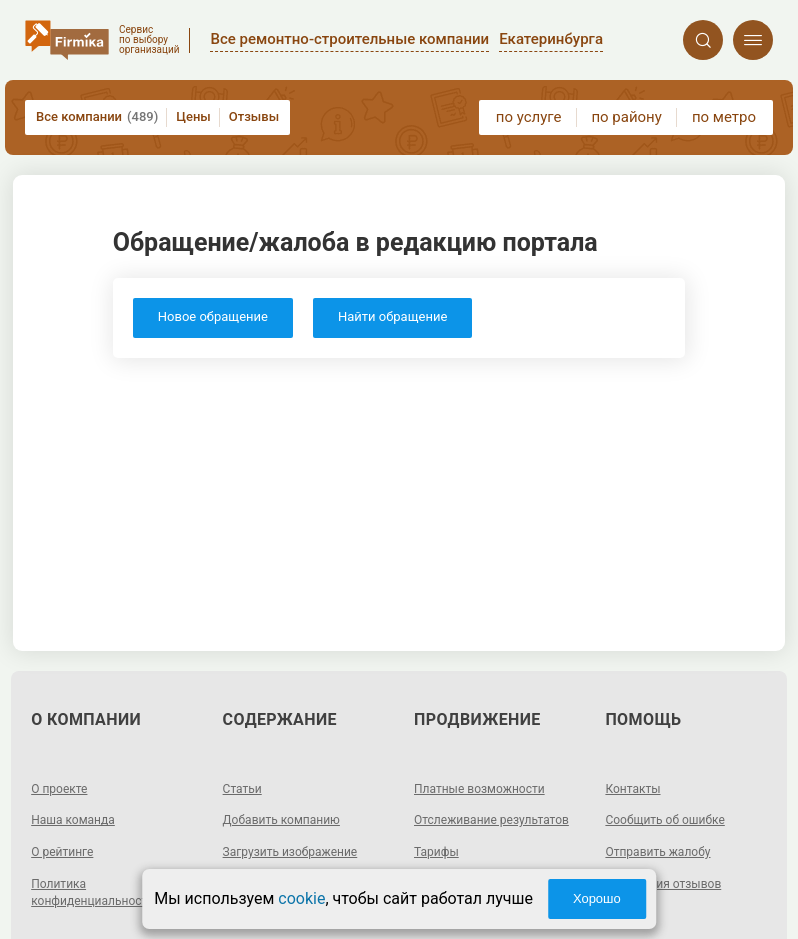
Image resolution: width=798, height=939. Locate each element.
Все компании (97, 117)
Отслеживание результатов (491, 820)
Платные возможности (479, 789)
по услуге (529, 117)
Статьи (242, 789)
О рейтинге (62, 852)
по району (626, 117)
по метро (724, 117)
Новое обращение (213, 316)
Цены (193, 116)
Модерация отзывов (663, 884)
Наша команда (73, 820)
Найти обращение (392, 316)
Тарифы (436, 852)
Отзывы (254, 116)
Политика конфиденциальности (92, 892)
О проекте (59, 789)
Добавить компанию (281, 820)
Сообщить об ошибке (664, 820)
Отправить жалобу (657, 852)
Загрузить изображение (290, 852)
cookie (301, 898)
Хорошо (597, 898)
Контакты (632, 789)
